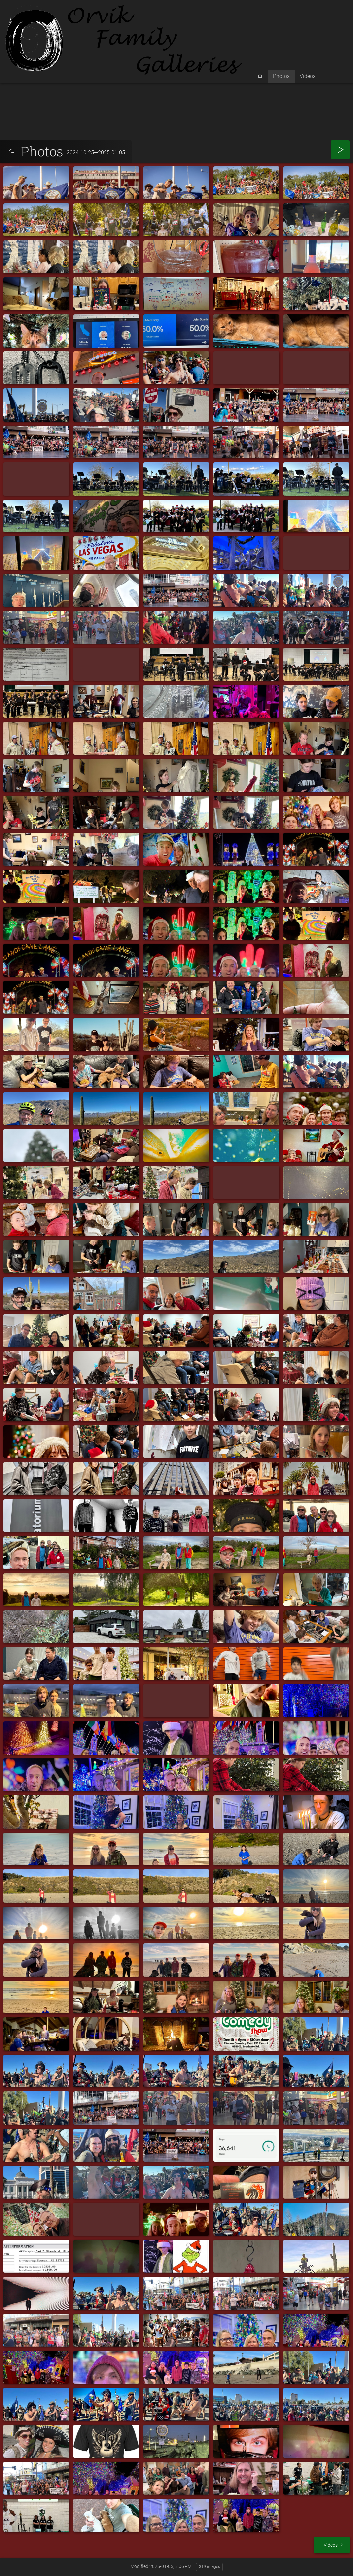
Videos (308, 76)
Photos (281, 76)
